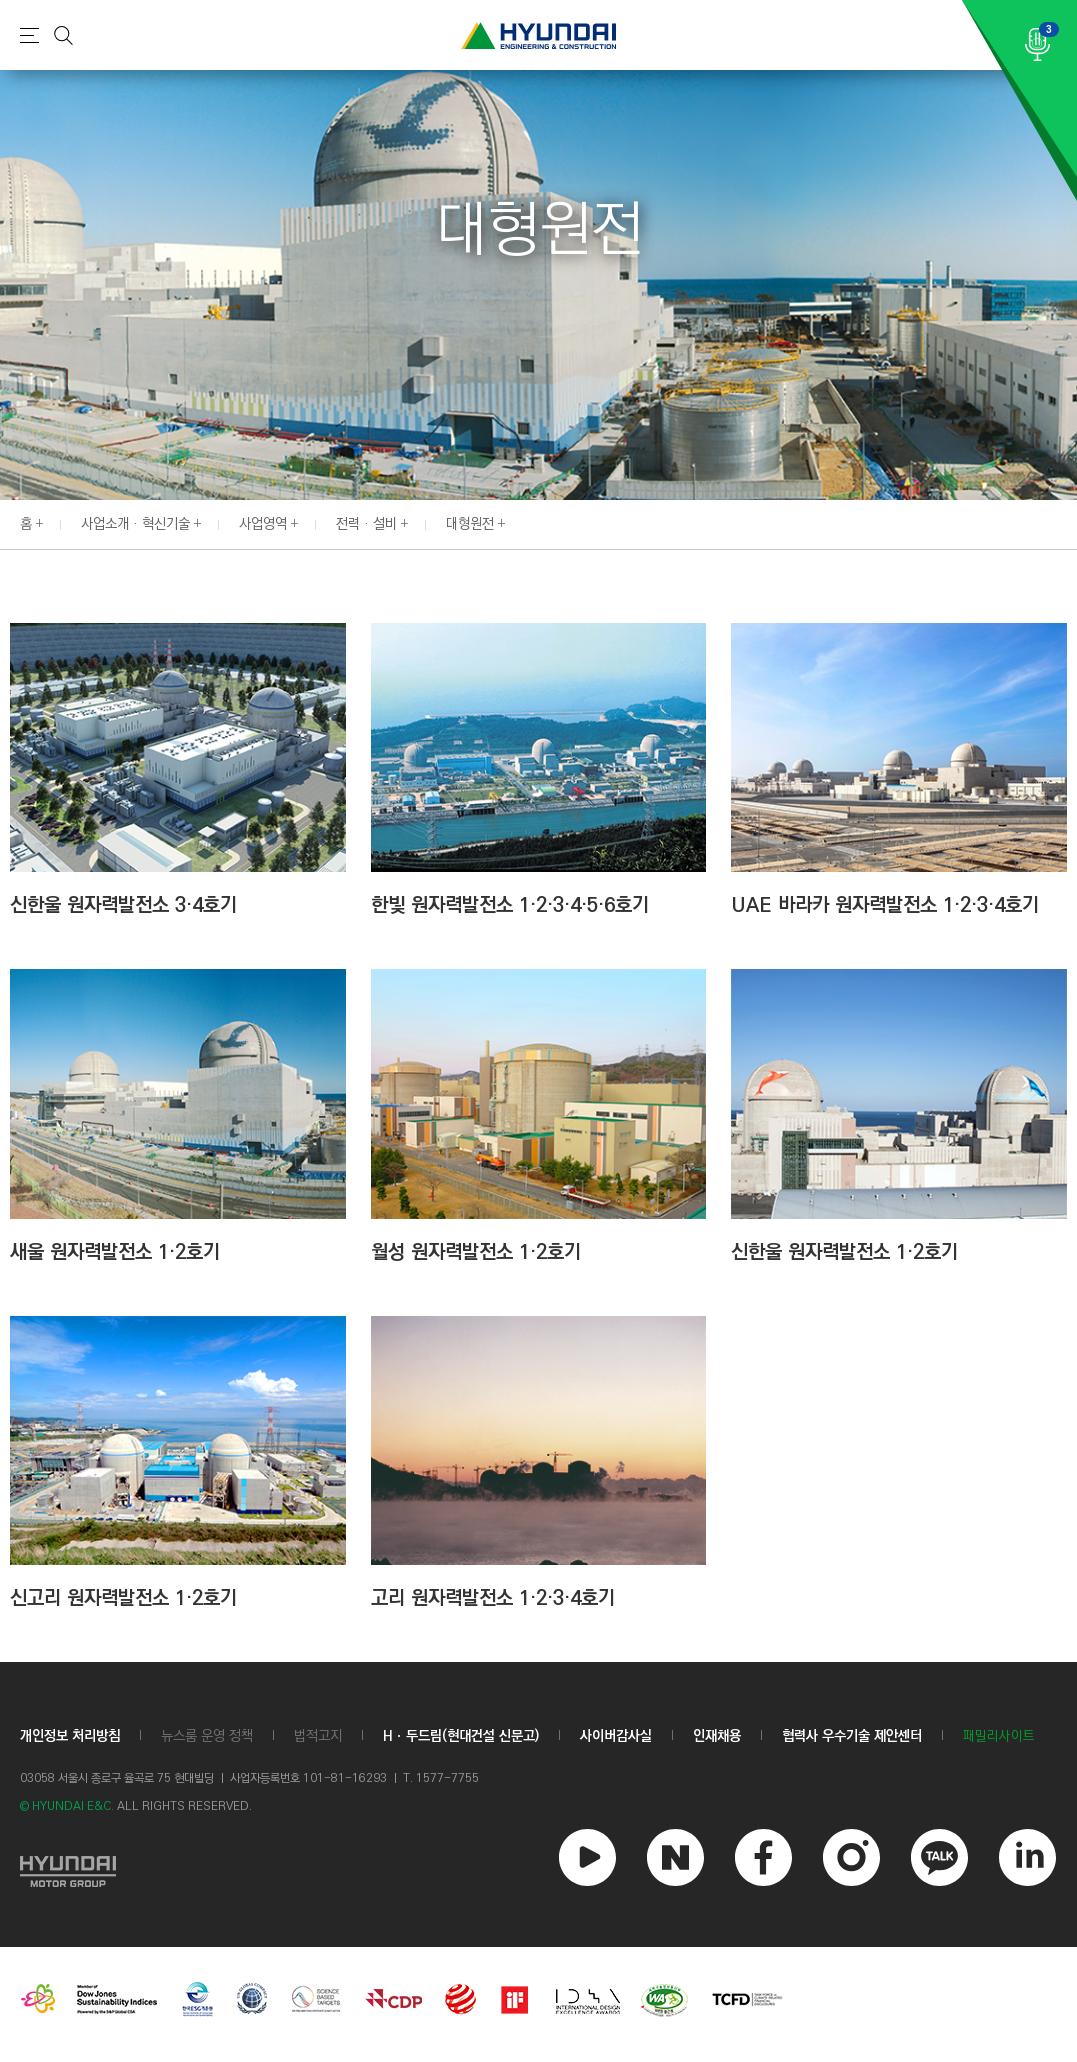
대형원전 (470, 524)
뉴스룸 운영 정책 (207, 1736)
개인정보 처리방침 (70, 1736)
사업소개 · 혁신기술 (135, 524)
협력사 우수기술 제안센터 (852, 1736)
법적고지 (318, 1736)
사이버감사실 (616, 1736)
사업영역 (263, 524)
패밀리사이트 (999, 1736)
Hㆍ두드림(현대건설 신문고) (461, 1736)
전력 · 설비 (366, 524)
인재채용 (717, 1736)
